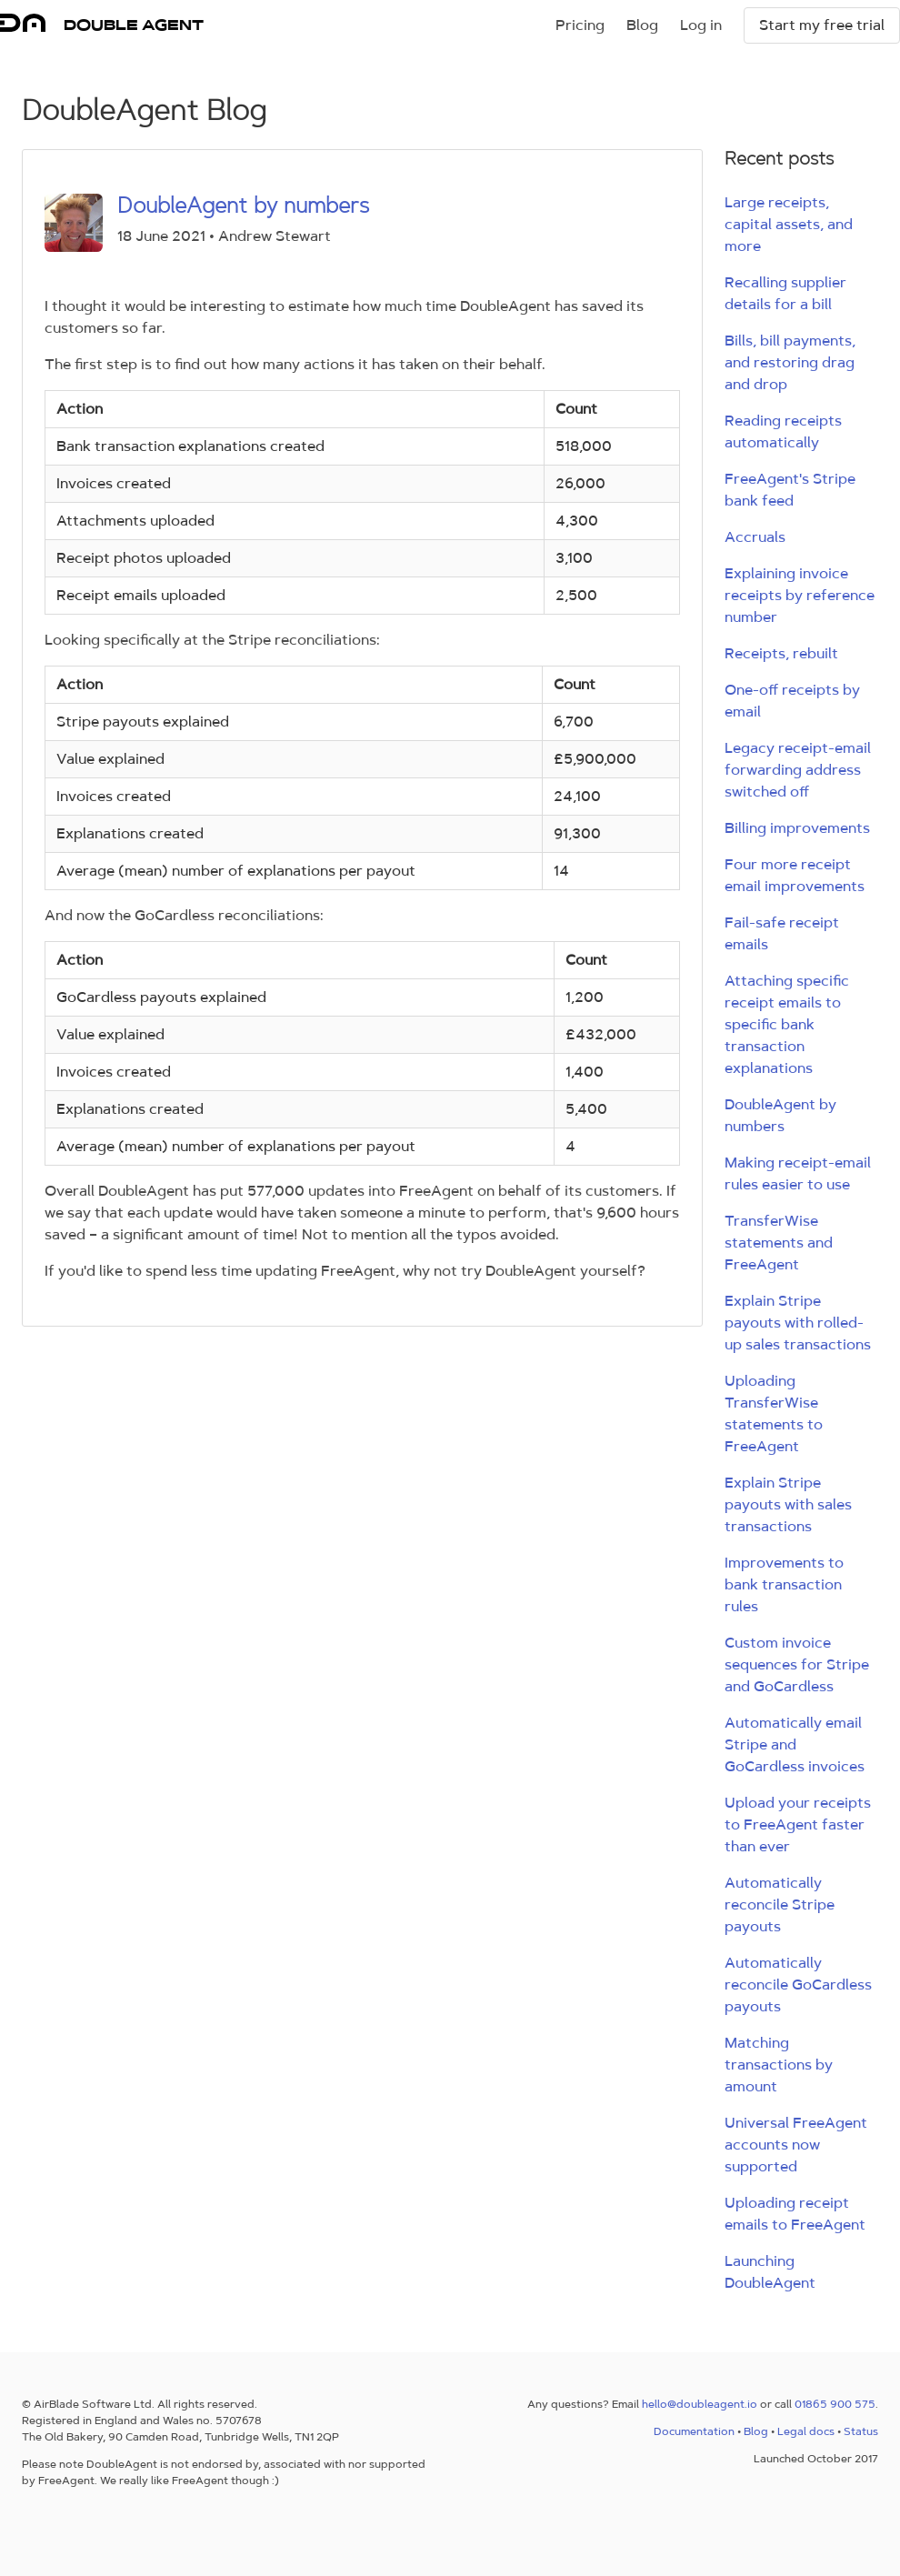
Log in (701, 25)
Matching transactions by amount (779, 2064)
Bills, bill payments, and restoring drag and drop (790, 362)
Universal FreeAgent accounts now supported (796, 2144)
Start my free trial (822, 25)
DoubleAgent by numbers (243, 205)
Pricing (580, 25)
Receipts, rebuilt (781, 653)
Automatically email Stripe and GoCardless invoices (795, 1744)
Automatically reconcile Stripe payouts (780, 1904)
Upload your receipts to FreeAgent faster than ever (798, 1824)
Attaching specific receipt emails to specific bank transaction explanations (787, 1024)
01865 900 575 (835, 2404)
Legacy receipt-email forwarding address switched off (798, 769)
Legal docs (806, 2431)
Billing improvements (797, 827)
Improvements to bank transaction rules (784, 1584)
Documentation (694, 2431)
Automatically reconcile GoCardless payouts (798, 1984)
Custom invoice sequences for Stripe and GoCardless (797, 1664)
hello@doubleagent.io (699, 2404)
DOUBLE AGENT (134, 25)
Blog (642, 25)
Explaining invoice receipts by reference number (800, 595)
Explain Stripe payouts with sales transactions (788, 1504)
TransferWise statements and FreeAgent (779, 1242)
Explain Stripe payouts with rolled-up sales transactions (798, 1322)
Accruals (755, 536)
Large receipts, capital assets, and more (789, 224)
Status (861, 2431)
